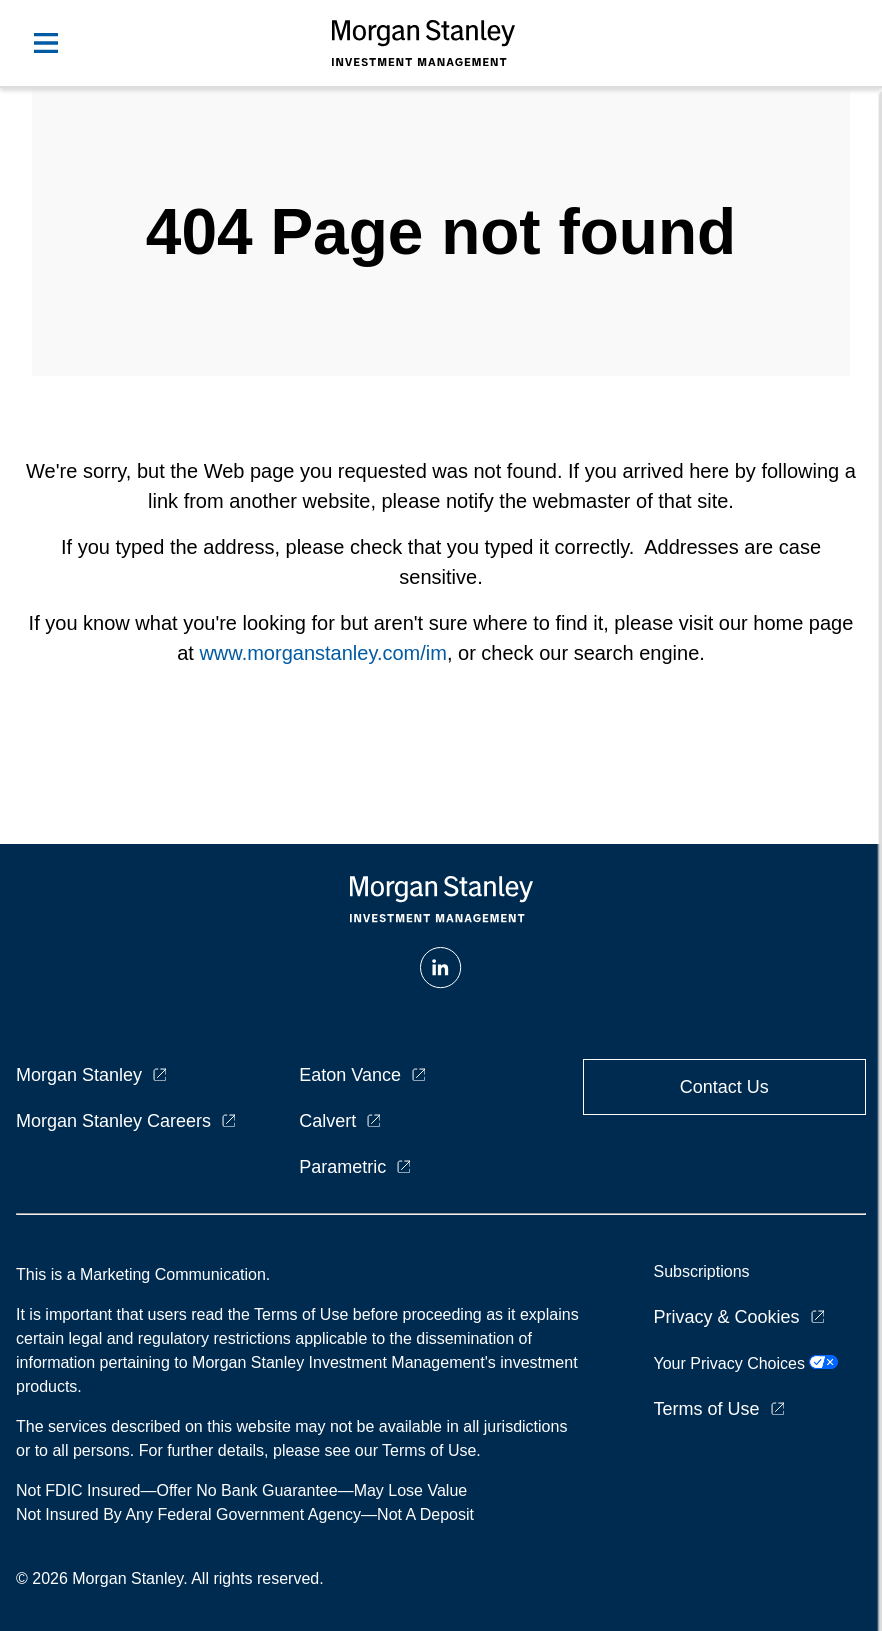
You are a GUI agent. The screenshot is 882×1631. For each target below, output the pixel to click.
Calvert (327, 1121)
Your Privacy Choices (745, 1363)
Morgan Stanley (79, 1075)
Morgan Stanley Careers (113, 1121)
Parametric (342, 1167)
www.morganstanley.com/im (322, 653)
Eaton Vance (350, 1075)
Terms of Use (706, 1409)
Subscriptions (701, 1271)
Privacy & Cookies (726, 1317)
